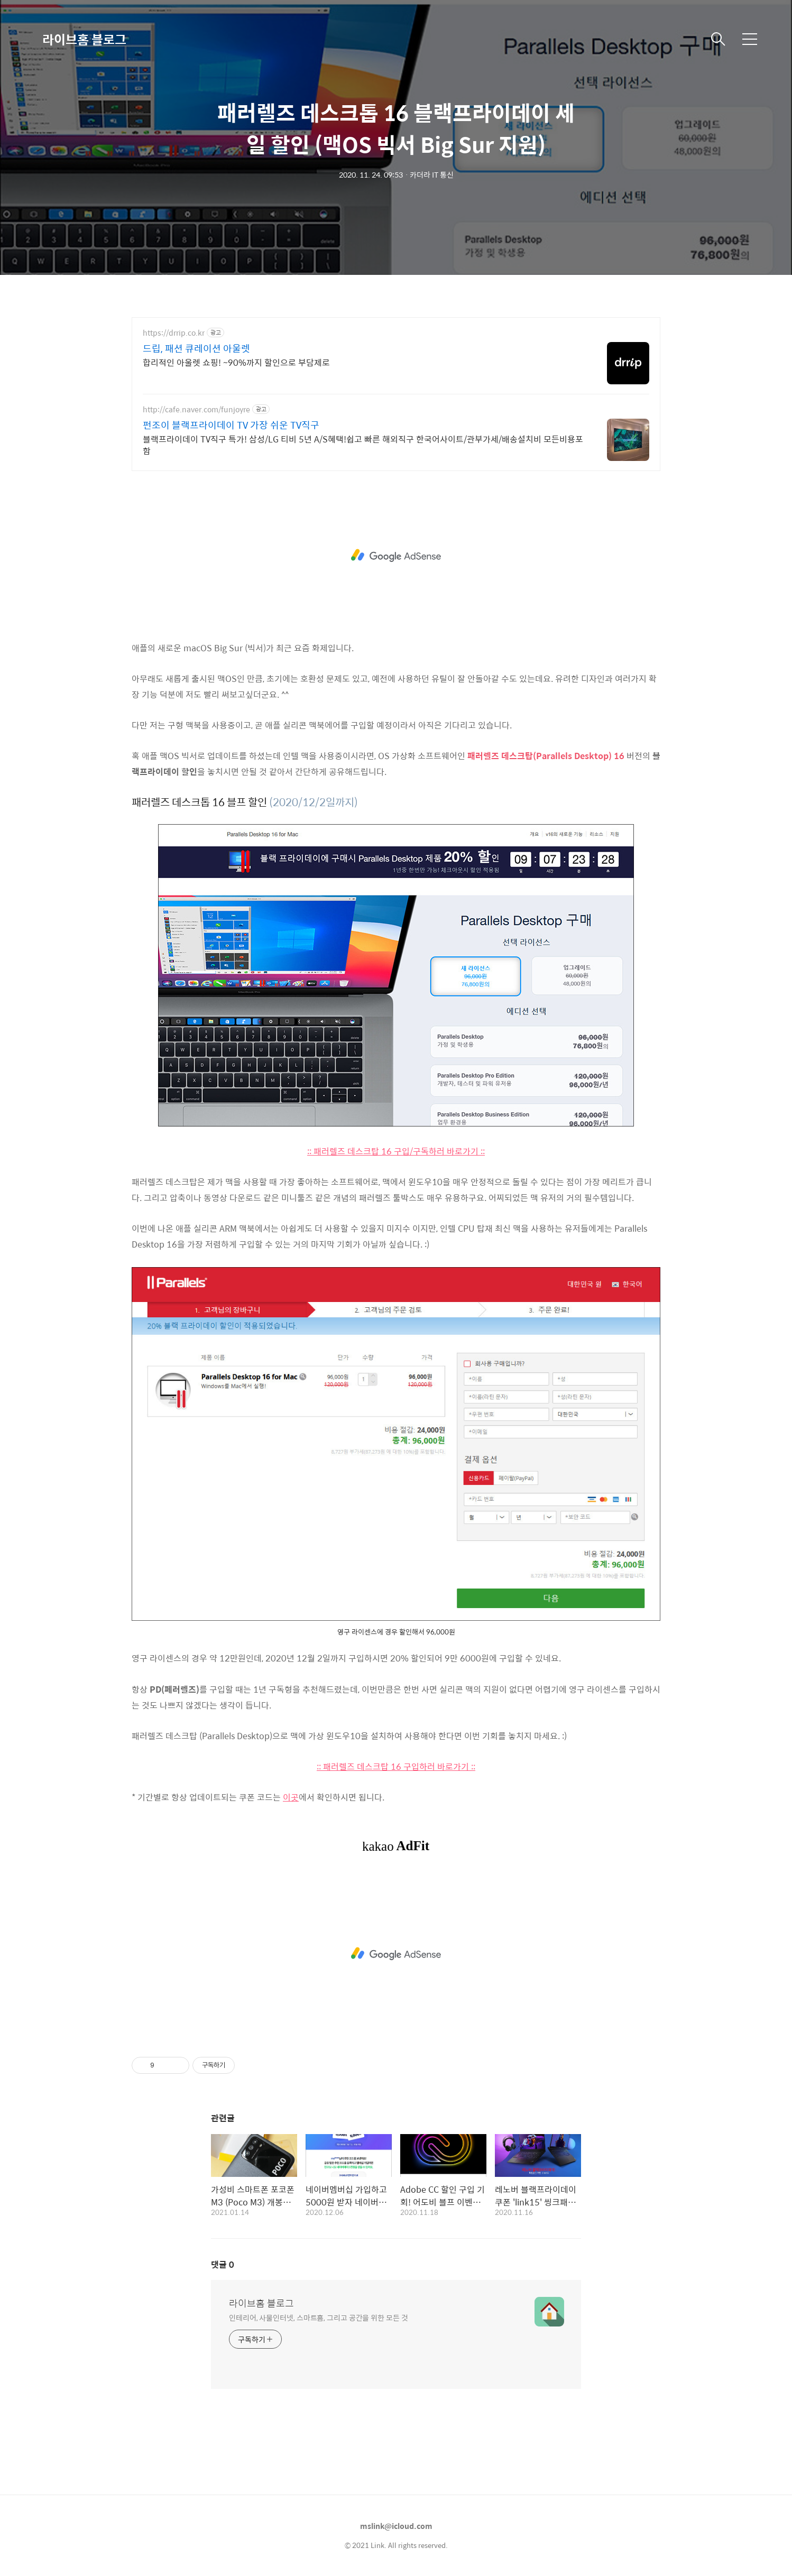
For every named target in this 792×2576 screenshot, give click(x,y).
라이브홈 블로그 (84, 39)
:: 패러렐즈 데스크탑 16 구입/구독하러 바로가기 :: (396, 1151)
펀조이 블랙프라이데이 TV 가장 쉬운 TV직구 (231, 425)
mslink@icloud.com (396, 2526)
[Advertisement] (396, 556)
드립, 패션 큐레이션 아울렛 (196, 348)
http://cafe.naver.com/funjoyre (196, 409)
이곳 (291, 1797)
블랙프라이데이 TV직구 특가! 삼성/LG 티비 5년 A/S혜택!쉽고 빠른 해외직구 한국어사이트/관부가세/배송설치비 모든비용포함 (363, 444)
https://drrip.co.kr (174, 332)
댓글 (222, 2264)
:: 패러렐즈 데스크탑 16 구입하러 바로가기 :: (396, 1766)
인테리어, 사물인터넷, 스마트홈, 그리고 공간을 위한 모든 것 (318, 2317)
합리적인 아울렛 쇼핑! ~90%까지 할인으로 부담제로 (236, 362)
